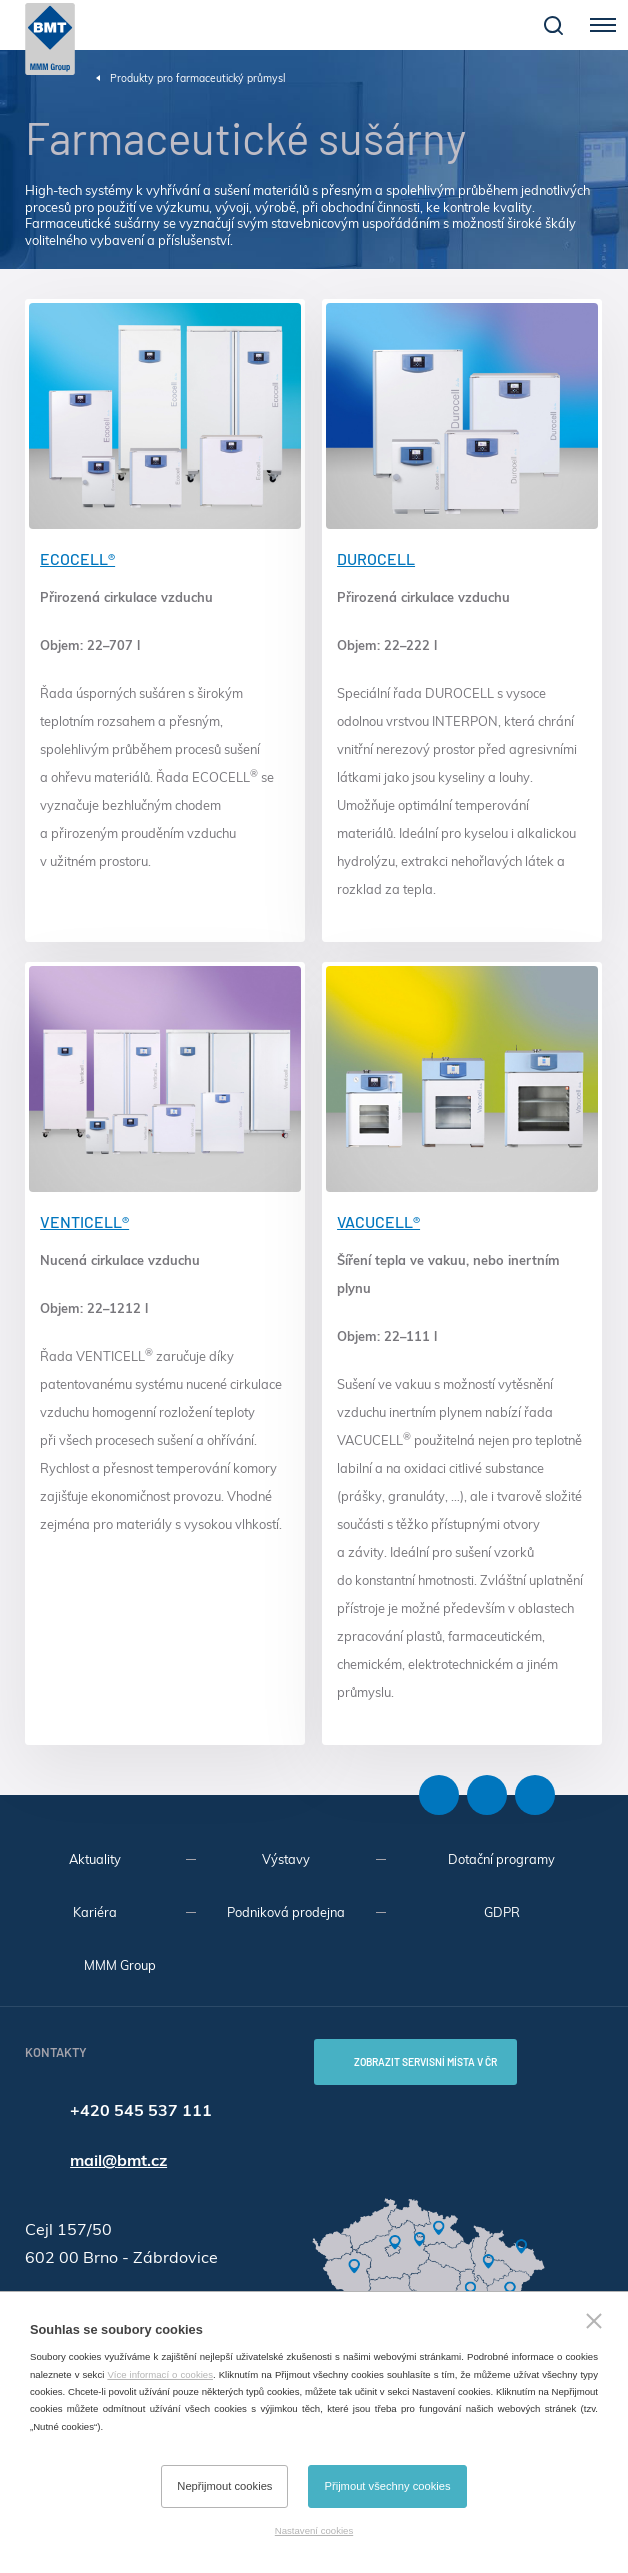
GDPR (502, 1912)
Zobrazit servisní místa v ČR (425, 2062)
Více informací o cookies (160, 2374)
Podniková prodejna (286, 1912)
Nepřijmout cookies (224, 2486)
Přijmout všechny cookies (387, 2486)
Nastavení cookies (314, 2530)
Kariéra (95, 1912)
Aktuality (95, 1859)
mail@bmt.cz (118, 2160)
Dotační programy (501, 1859)
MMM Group (120, 1965)
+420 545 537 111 (141, 2110)
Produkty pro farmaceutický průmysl (197, 78)
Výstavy (286, 1859)
